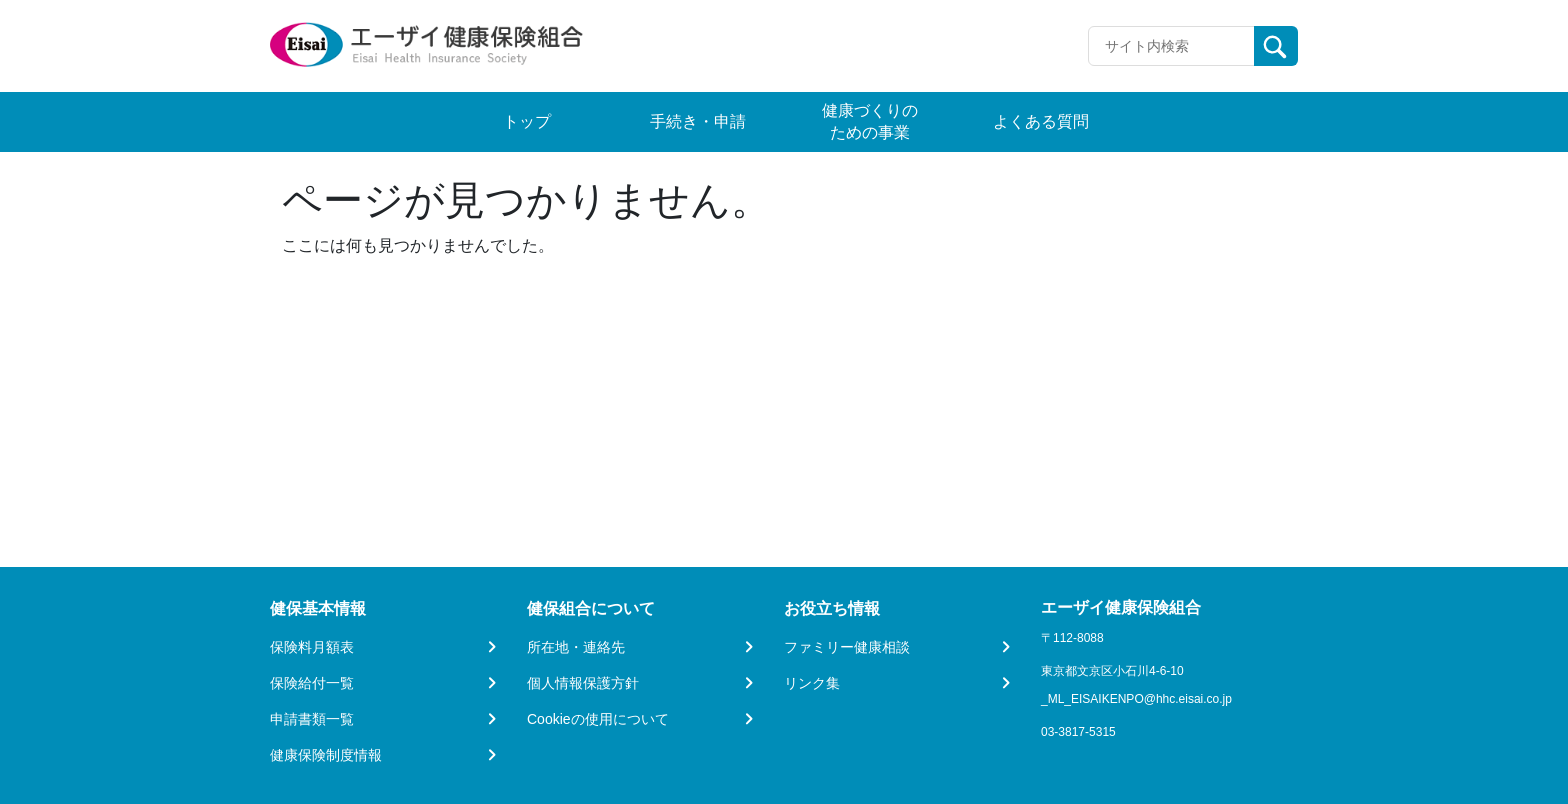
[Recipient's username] (1171, 46)
